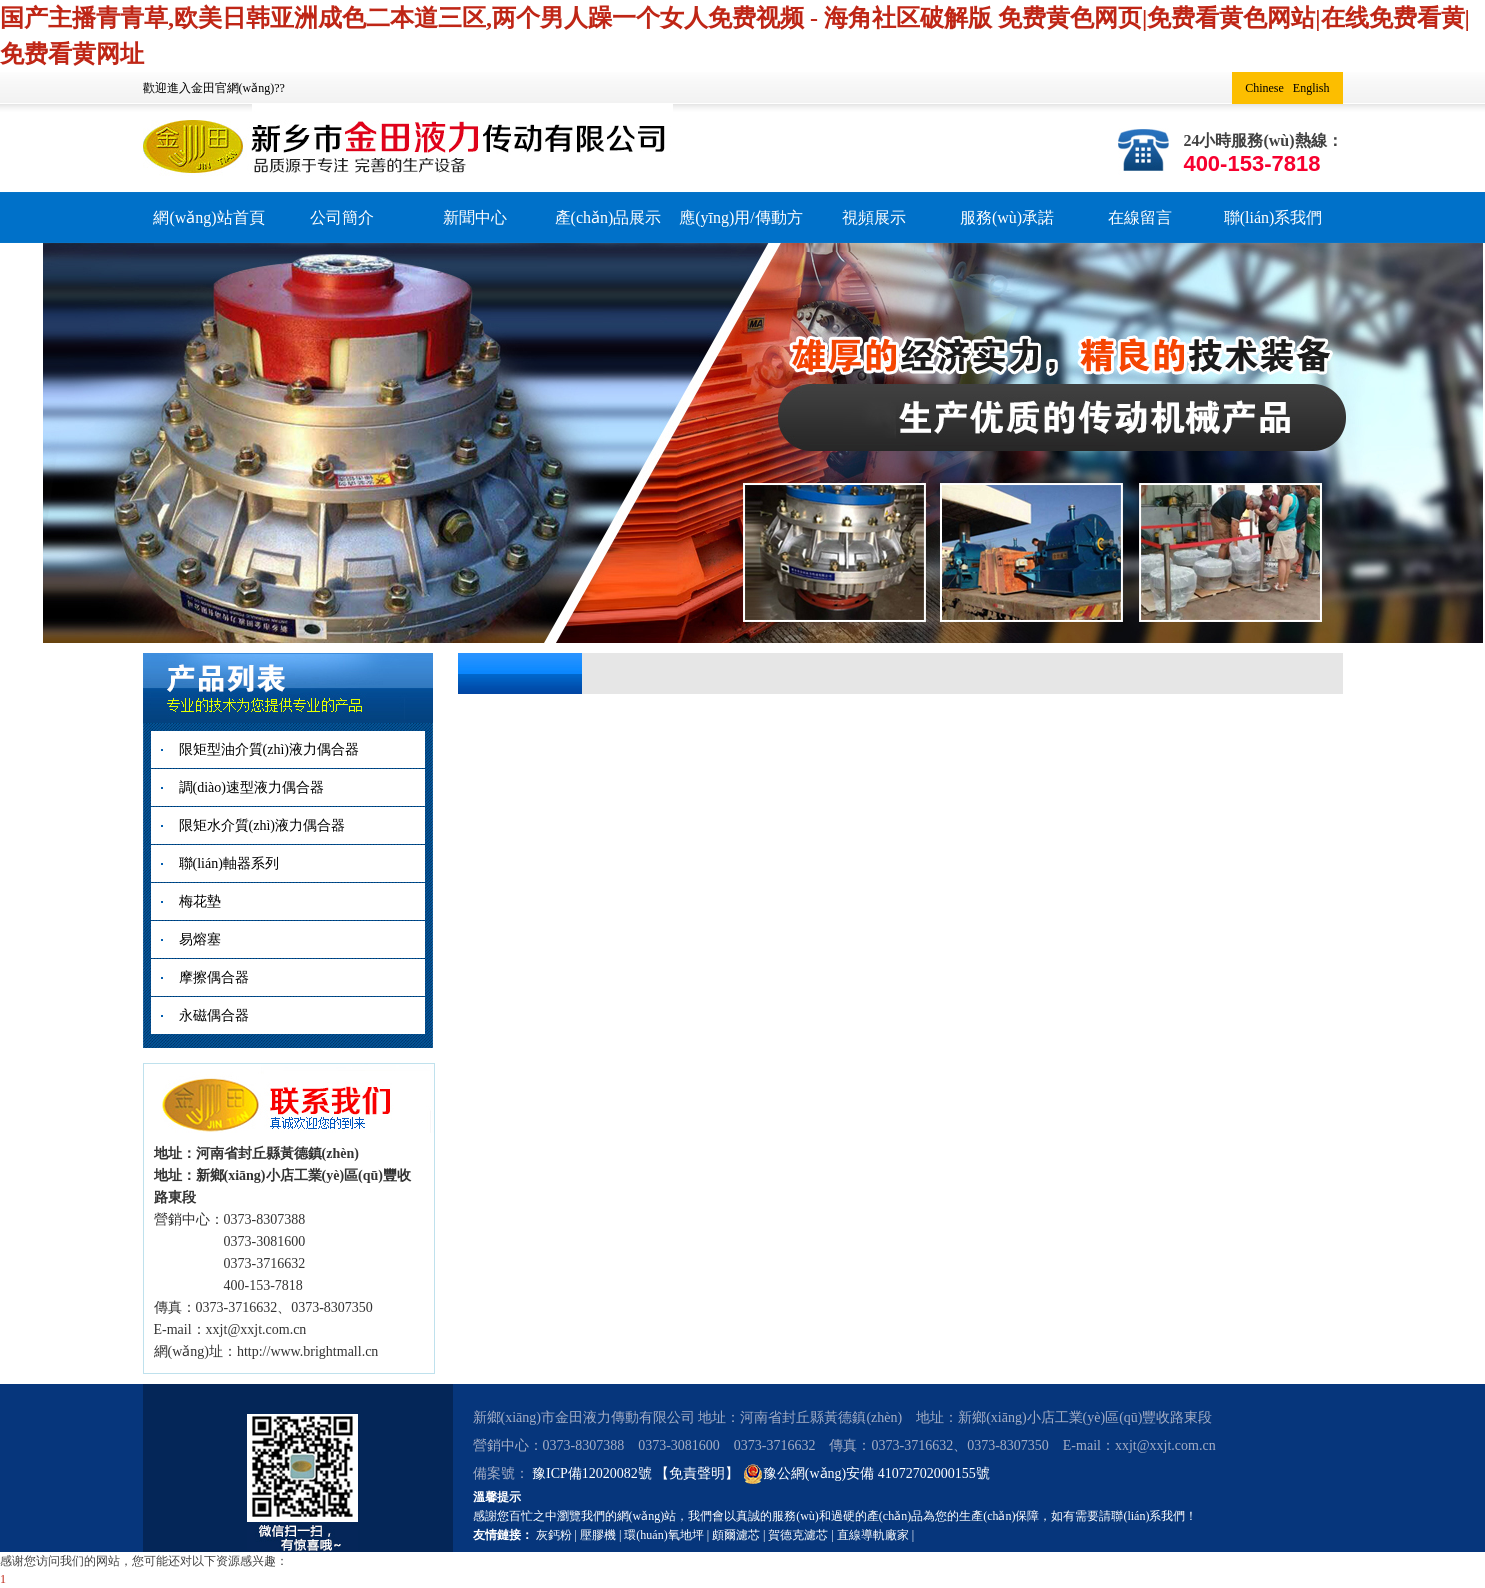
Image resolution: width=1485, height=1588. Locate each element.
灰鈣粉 (554, 1535)
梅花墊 (200, 901)
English (1311, 88)
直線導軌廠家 (873, 1535)
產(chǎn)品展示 (608, 217)
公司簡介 (342, 217)
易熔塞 (200, 939)
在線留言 (1140, 217)
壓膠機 (598, 1535)
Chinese (1264, 88)
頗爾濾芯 (736, 1535)
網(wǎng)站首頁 (208, 217)
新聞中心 (475, 217)
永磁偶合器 (214, 1015)
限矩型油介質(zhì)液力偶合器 (269, 749)
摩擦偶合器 (214, 977)
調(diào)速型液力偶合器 (251, 787)
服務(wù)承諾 (1007, 217)
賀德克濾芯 (798, 1535)
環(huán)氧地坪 (663, 1535)
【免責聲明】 (697, 1473)
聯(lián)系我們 (1273, 217)
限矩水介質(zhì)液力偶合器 (262, 825)
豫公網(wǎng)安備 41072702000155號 (866, 1474)
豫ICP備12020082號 (593, 1473)
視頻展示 (874, 217)
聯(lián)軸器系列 (229, 863)
